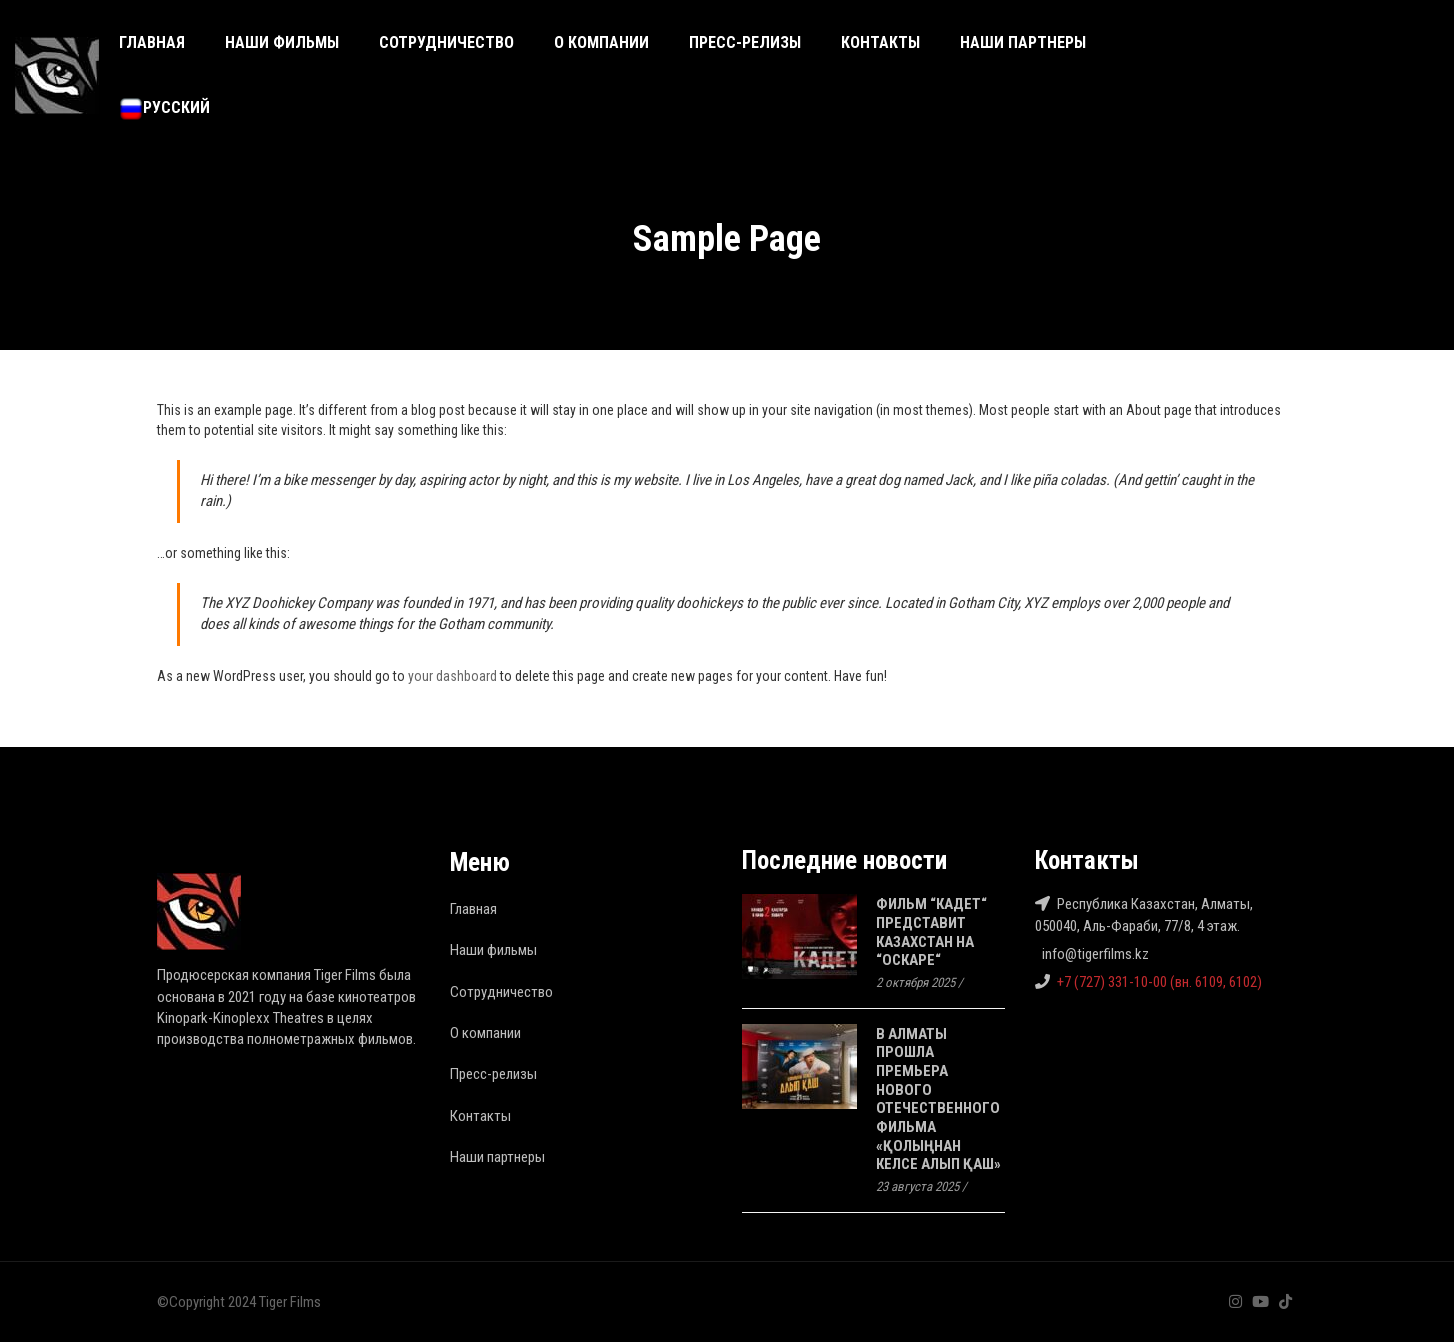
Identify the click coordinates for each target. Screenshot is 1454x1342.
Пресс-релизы (745, 42)
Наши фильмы (282, 42)
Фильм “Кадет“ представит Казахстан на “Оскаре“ (931, 932)
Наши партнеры (1023, 42)
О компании (601, 42)
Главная (152, 42)
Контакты (880, 42)
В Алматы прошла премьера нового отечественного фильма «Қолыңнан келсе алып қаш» (938, 1099)
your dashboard (452, 676)
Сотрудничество (446, 42)
